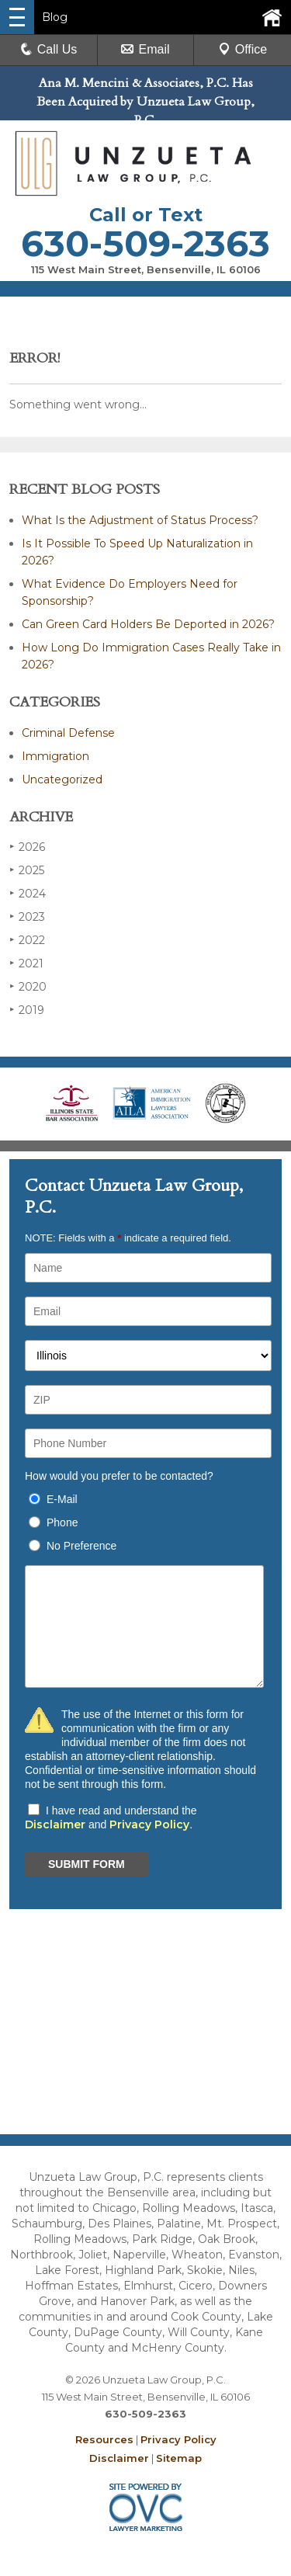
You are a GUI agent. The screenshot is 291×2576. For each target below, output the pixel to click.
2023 (27, 916)
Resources (104, 2439)
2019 (26, 1009)
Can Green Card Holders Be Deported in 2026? (148, 624)
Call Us (49, 49)
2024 (27, 893)
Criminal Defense (68, 733)
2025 (26, 870)
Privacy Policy (149, 1824)
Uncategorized (62, 779)
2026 (27, 846)
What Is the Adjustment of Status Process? (140, 520)
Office (243, 49)
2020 (28, 986)
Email (145, 49)
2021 (26, 963)
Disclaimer (55, 1824)
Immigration (55, 756)
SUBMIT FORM (86, 1864)
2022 (27, 939)
